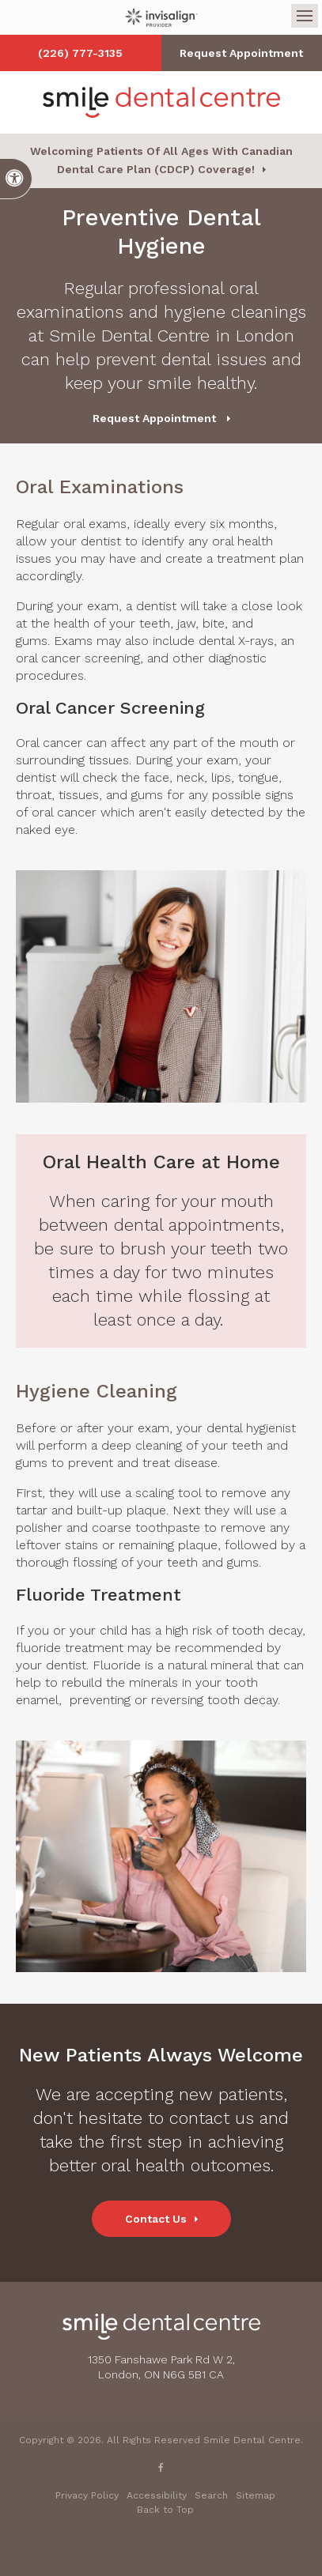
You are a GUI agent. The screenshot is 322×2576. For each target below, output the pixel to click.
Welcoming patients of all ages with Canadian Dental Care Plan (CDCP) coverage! (161, 160)
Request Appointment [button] (241, 53)
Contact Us (156, 2218)
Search (211, 2495)
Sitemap (255, 2495)
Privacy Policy (87, 2495)
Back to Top (165, 2509)
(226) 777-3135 (80, 53)
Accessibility (157, 2495)
